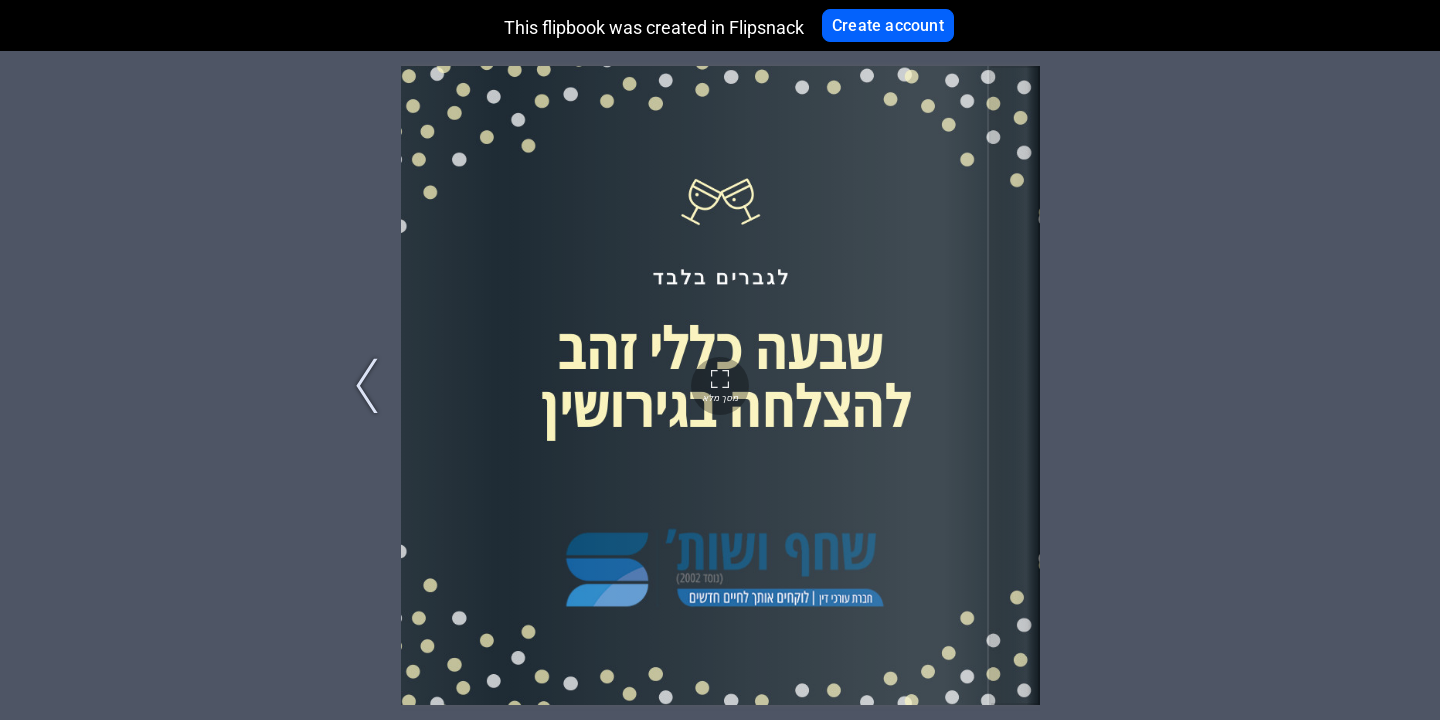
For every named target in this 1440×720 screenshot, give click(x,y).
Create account (888, 25)
